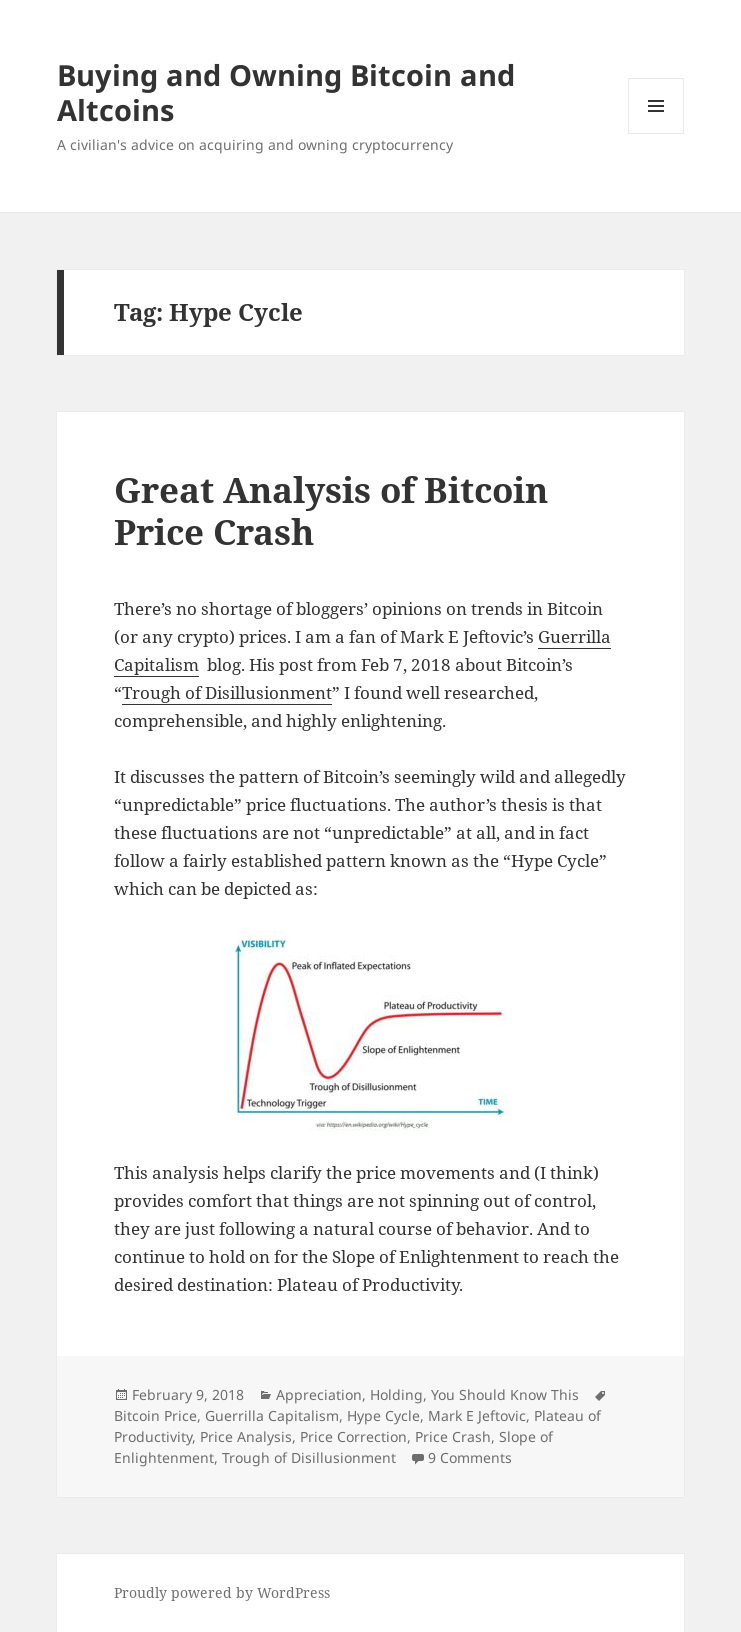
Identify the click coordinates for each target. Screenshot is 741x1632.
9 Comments (470, 1457)
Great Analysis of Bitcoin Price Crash (331, 510)
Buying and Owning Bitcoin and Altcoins (286, 92)
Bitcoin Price (155, 1415)
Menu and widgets (656, 133)
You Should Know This (505, 1394)
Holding (396, 1394)
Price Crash (453, 1436)
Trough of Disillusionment (227, 692)
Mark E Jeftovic (477, 1415)
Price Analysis (246, 1436)
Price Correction (353, 1436)
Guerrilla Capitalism (272, 1415)
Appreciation (319, 1394)
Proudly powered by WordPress (222, 1592)
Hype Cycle (383, 1415)
